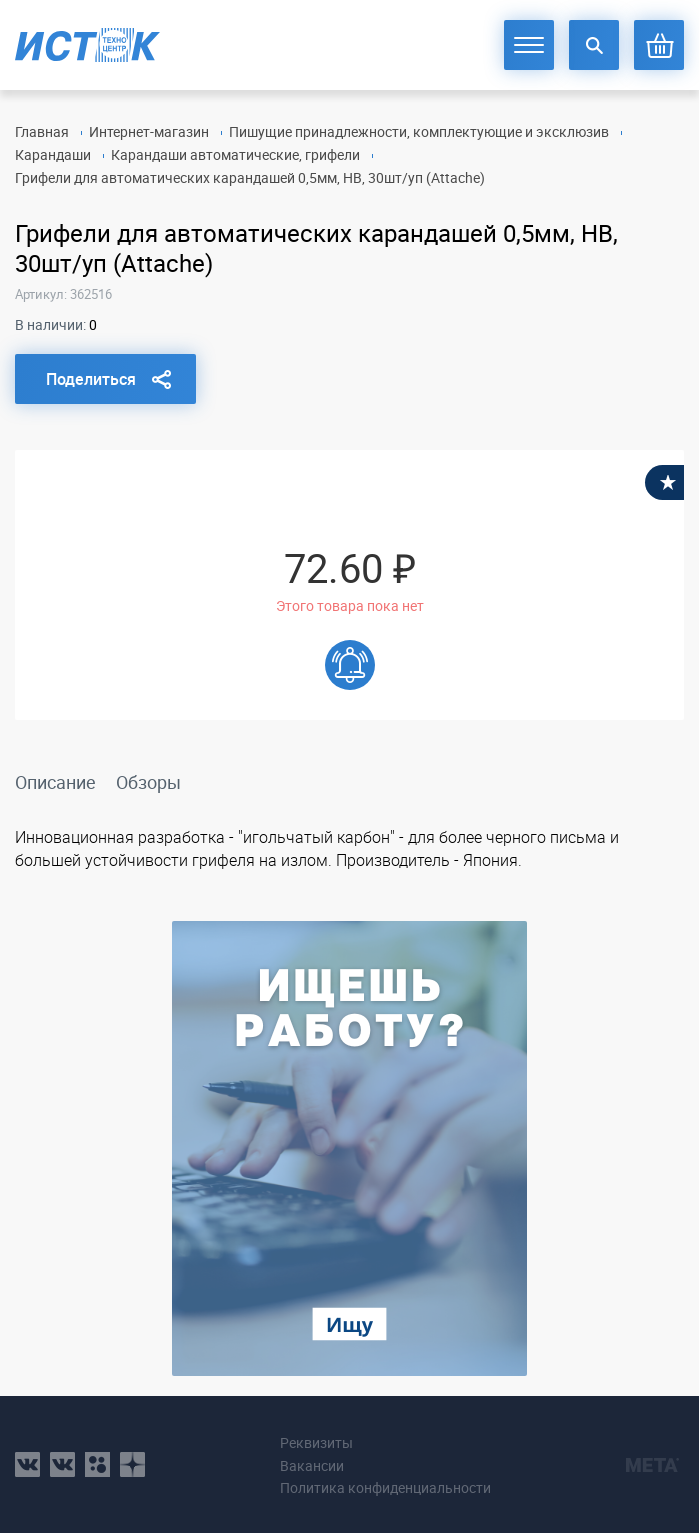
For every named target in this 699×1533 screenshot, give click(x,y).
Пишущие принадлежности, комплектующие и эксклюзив (419, 131)
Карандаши (53, 154)
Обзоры (148, 782)
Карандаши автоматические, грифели (235, 154)
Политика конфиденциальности (385, 1487)
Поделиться (91, 379)
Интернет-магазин (149, 131)
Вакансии (312, 1465)
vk (27, 1464)
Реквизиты (316, 1442)
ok (97, 1464)
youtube (132, 1464)
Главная (42, 131)
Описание (55, 782)
